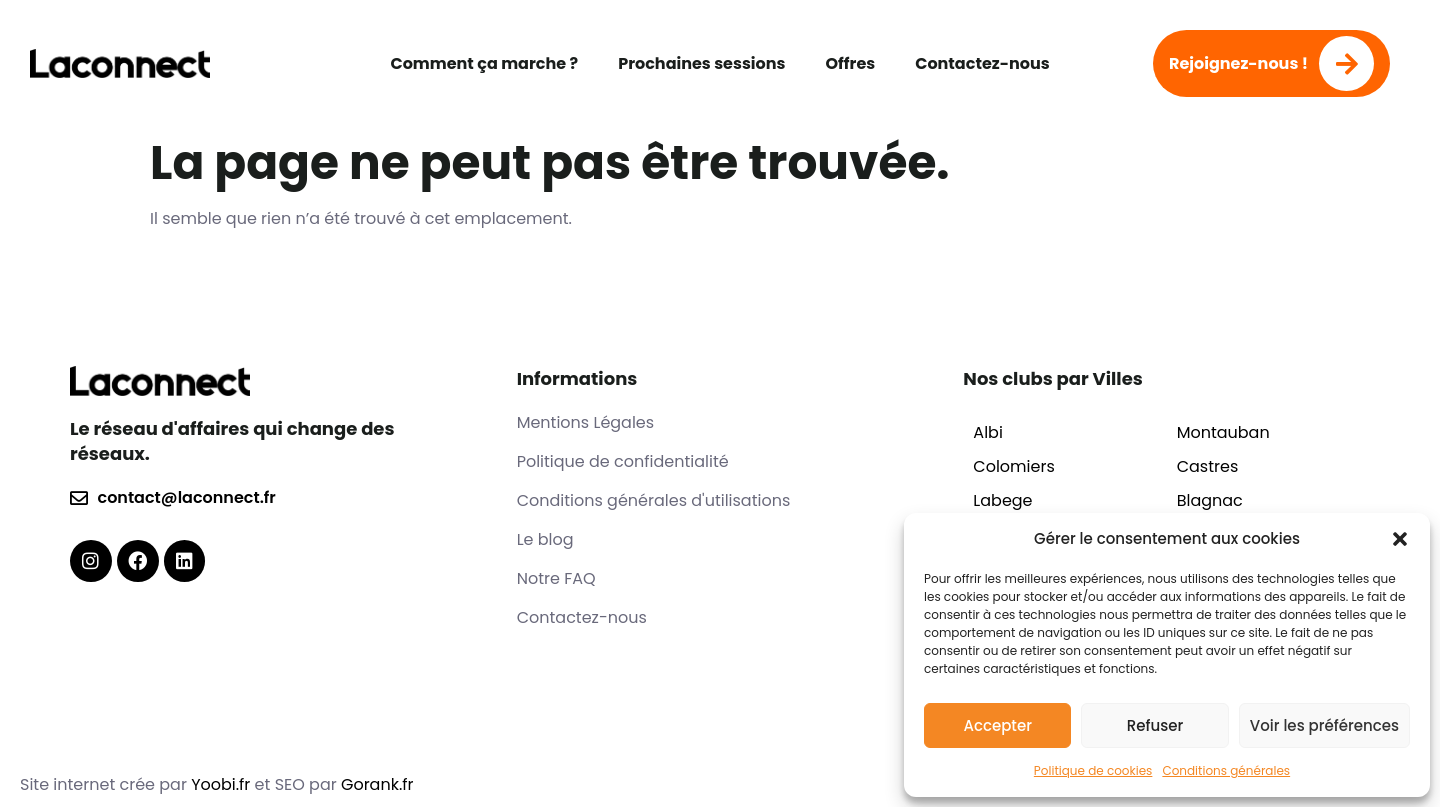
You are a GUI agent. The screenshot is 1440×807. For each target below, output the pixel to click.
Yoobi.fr (222, 784)
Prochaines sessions (701, 63)
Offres (850, 63)
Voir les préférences (1324, 725)
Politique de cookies (1093, 770)
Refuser (1155, 725)
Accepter (997, 725)
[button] (1400, 539)
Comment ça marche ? (484, 63)
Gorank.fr (377, 784)
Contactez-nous (982, 63)
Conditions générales (1226, 770)
